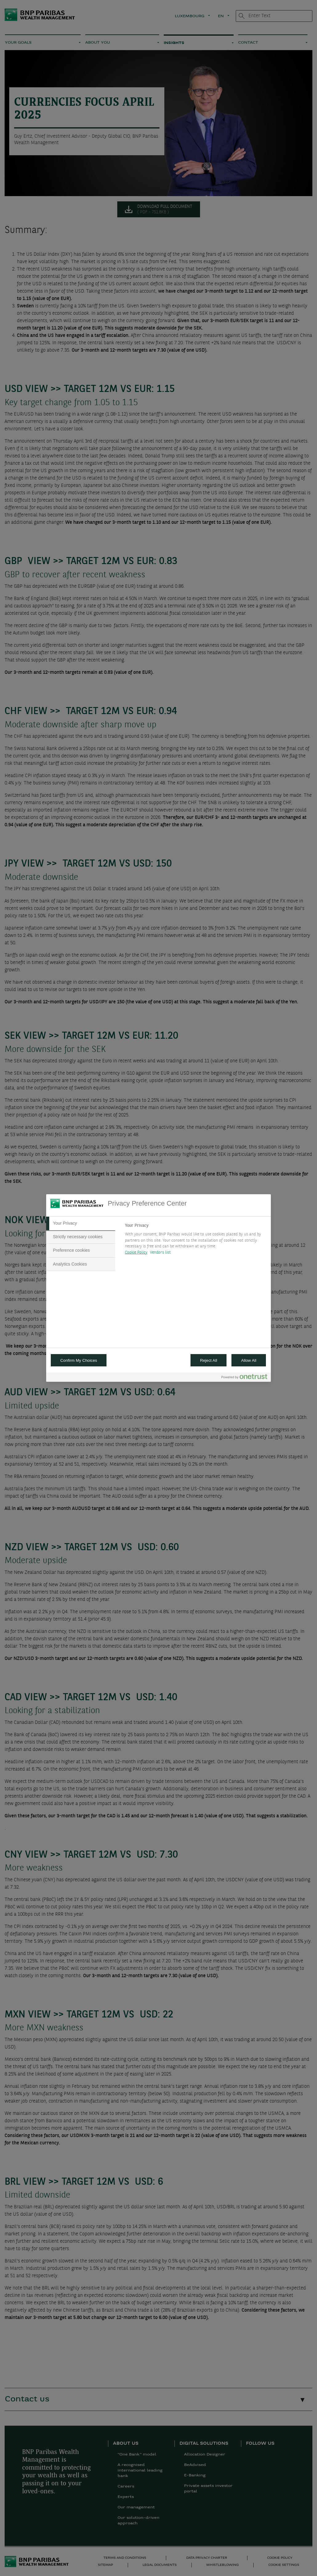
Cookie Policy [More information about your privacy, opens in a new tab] (136, 1252)
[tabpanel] (195, 1240)
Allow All (248, 1360)
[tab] (80, 1223)
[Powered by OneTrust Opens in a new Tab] (244, 1378)
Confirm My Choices (78, 1360)
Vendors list (160, 1252)
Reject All (208, 1360)
